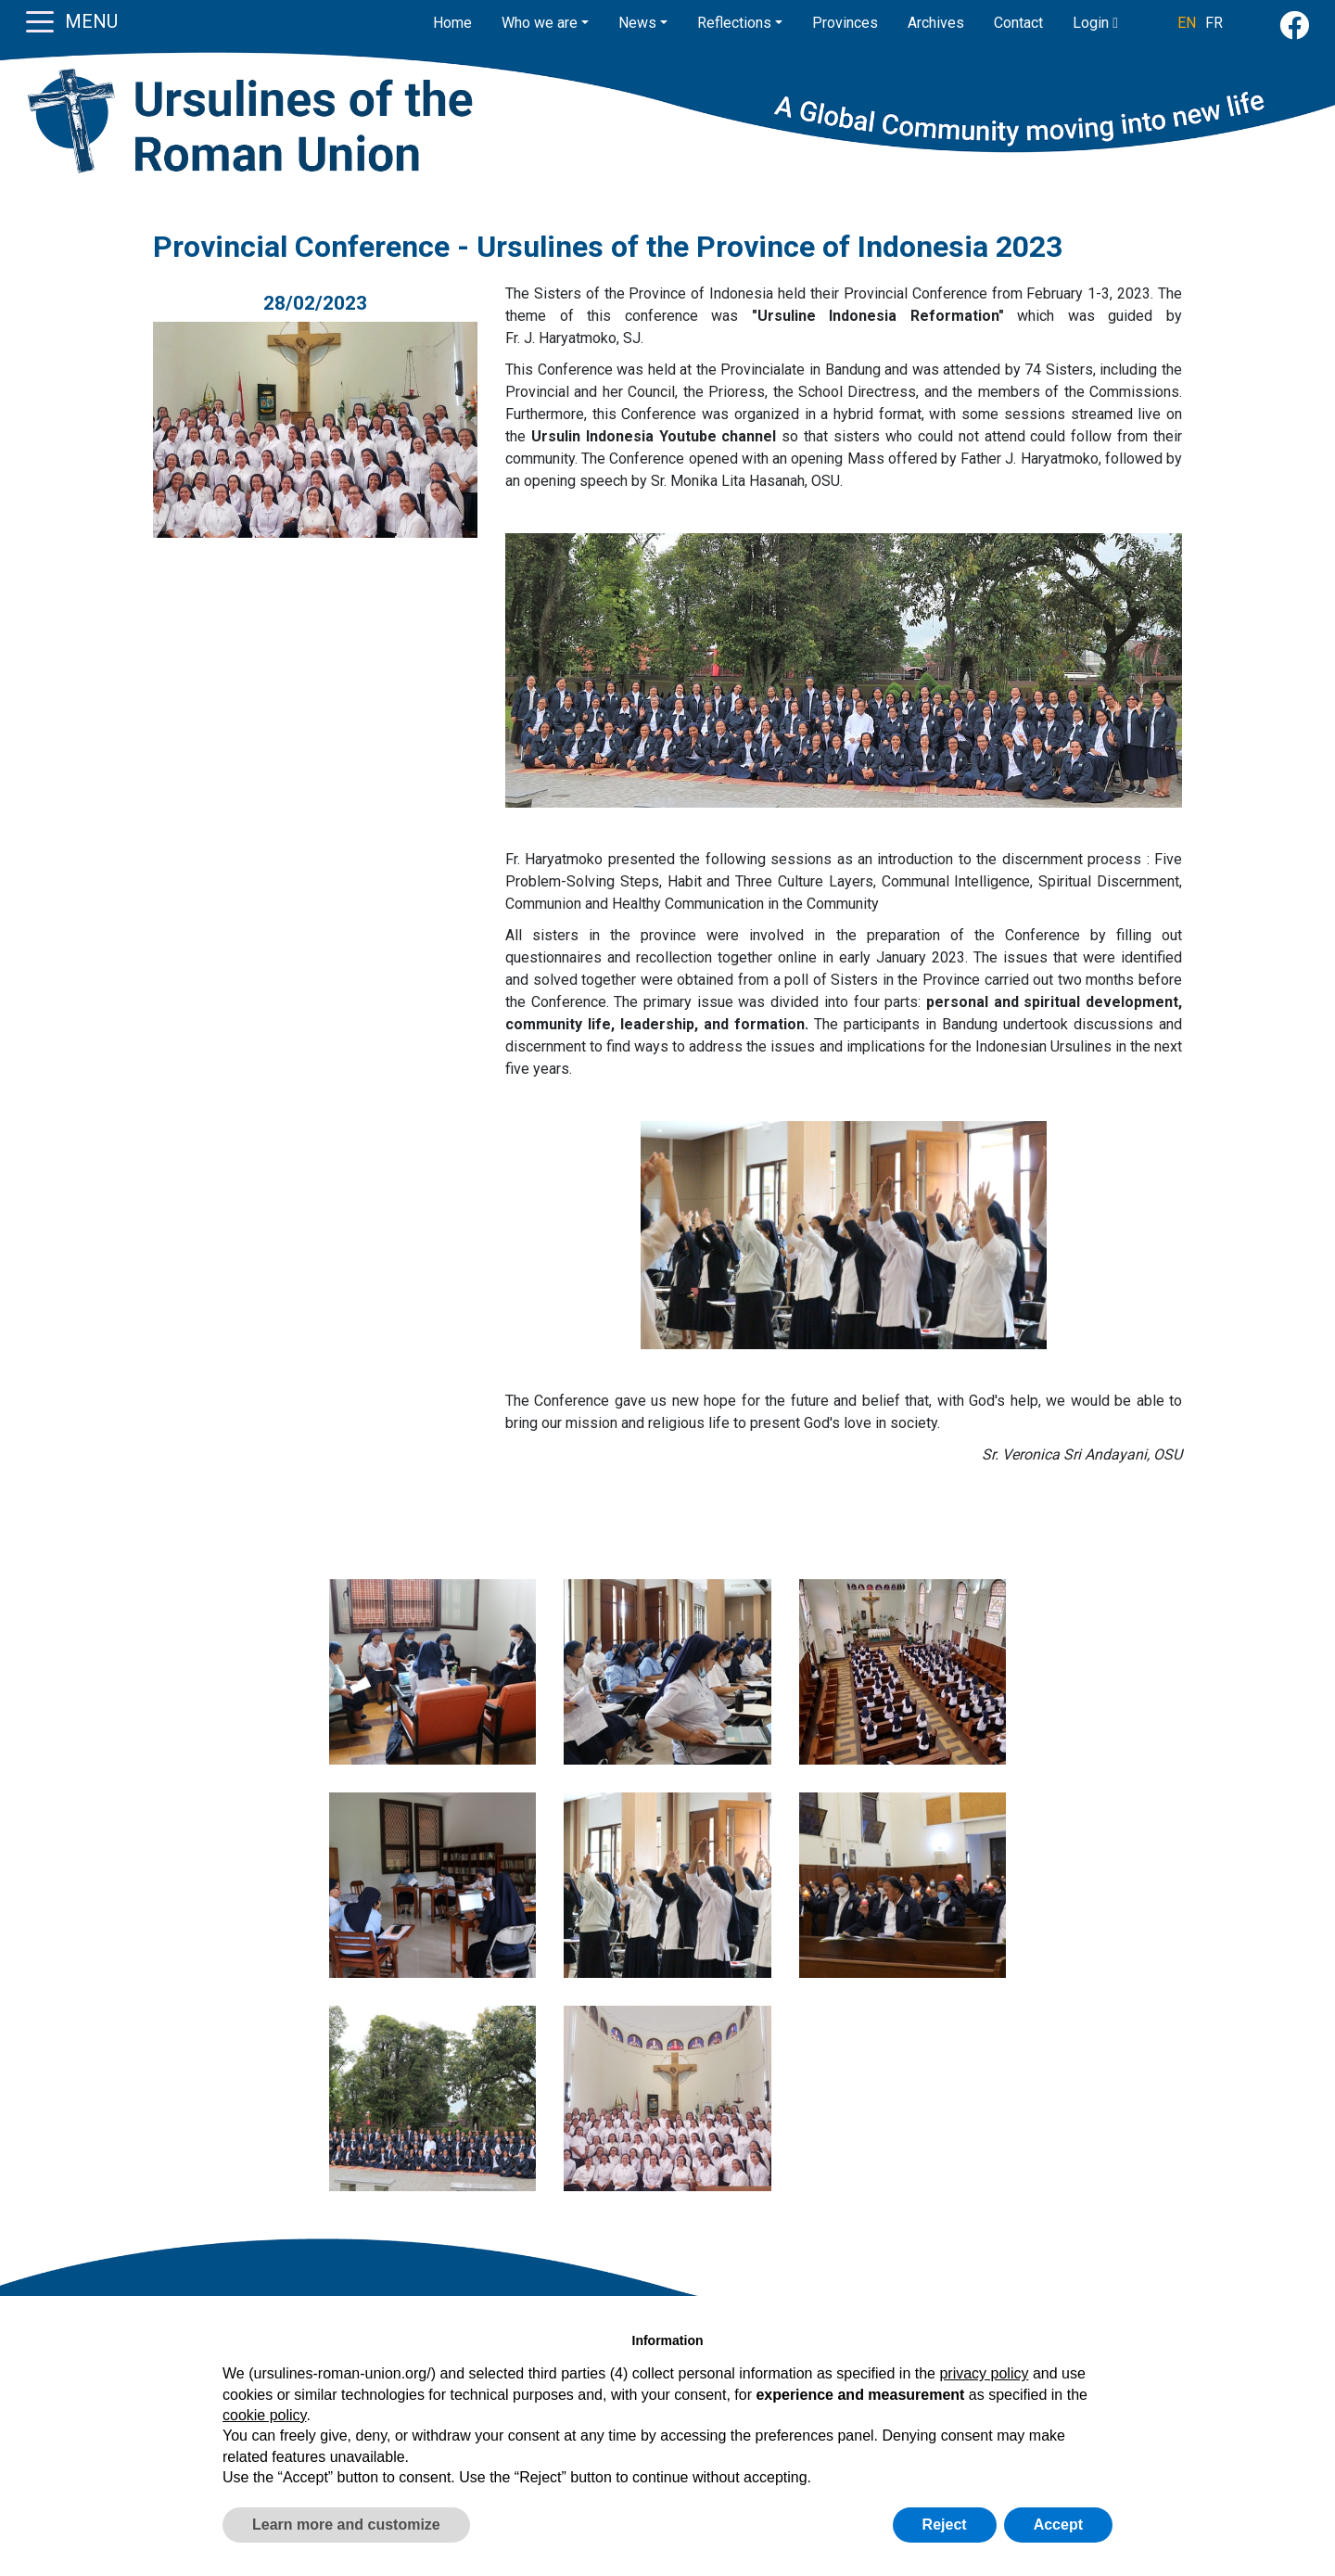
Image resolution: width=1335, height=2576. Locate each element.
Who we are (540, 23)
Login (1095, 23)
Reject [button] (944, 2524)
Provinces (845, 23)
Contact (1018, 23)
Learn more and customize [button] (346, 2524)
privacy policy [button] (983, 2373)
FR (1214, 23)
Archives (936, 23)
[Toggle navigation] (40, 20)
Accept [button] (1058, 2524)
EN (1186, 23)
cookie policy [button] (264, 2415)
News (637, 23)
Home (452, 23)
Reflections (734, 23)
